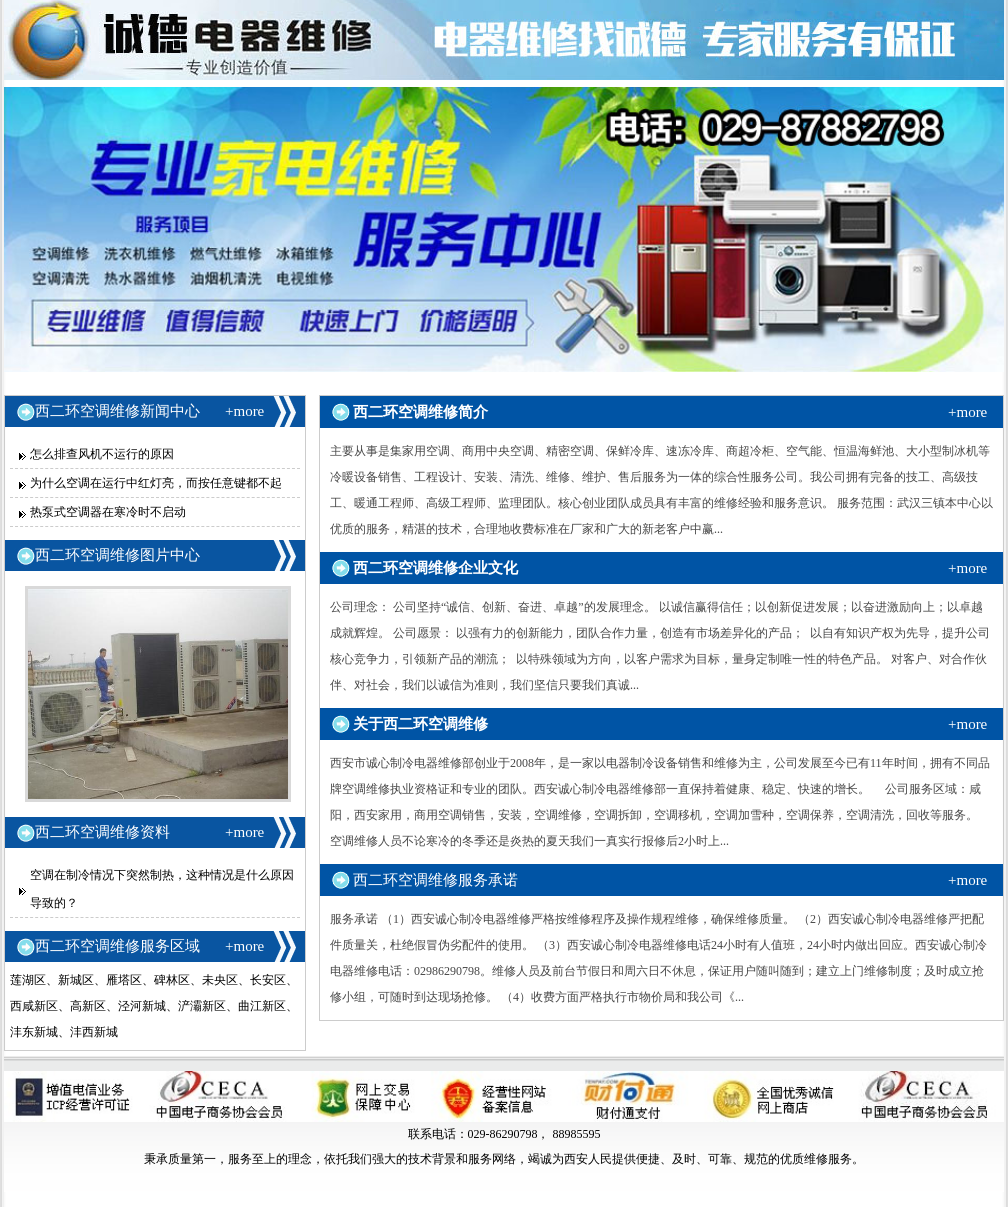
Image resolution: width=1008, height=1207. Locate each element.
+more (244, 411)
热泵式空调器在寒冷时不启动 (108, 512)
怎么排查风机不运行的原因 (102, 454)
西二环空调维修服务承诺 (435, 880)
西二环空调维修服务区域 (117, 946)
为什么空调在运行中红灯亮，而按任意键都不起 (156, 483)
